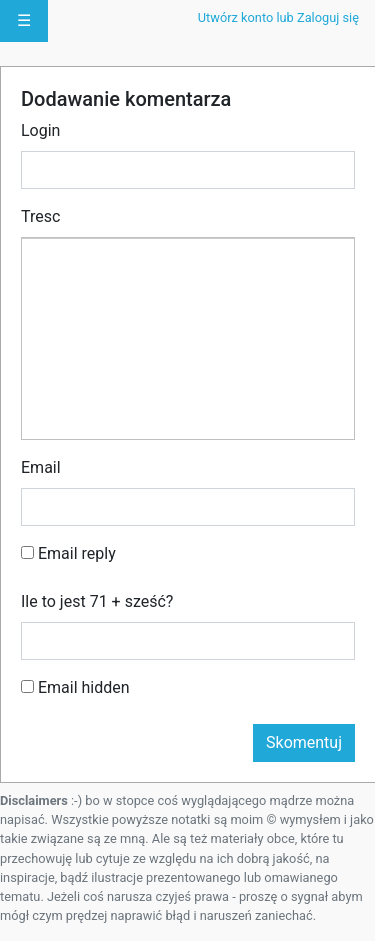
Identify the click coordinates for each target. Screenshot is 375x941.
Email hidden (75, 687)
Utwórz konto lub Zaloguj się (278, 17)
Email (41, 467)
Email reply (68, 553)
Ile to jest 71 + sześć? (97, 601)
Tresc (40, 216)
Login (40, 130)
